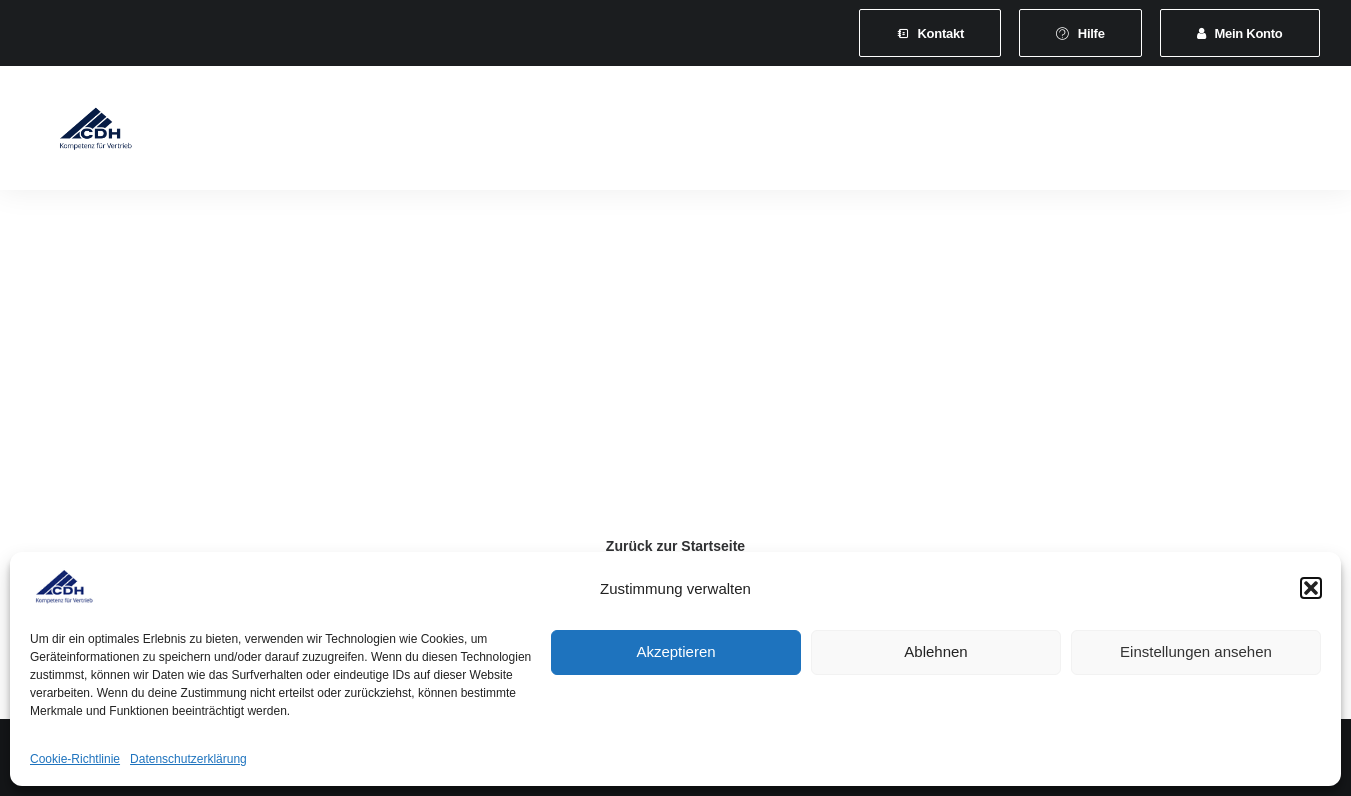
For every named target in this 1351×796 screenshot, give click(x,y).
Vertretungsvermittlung (1037, 131)
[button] (1311, 588)
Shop (1166, 131)
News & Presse (875, 131)
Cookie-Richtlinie (75, 759)
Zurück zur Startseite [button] (675, 546)
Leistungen (515, 131)
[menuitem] (930, 33)
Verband (289, 131)
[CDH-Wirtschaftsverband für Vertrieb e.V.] (81, 132)
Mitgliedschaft (398, 131)
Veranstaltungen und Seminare (689, 131)
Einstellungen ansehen (1196, 651)
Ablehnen (935, 651)
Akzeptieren (675, 651)
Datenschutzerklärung (188, 759)
